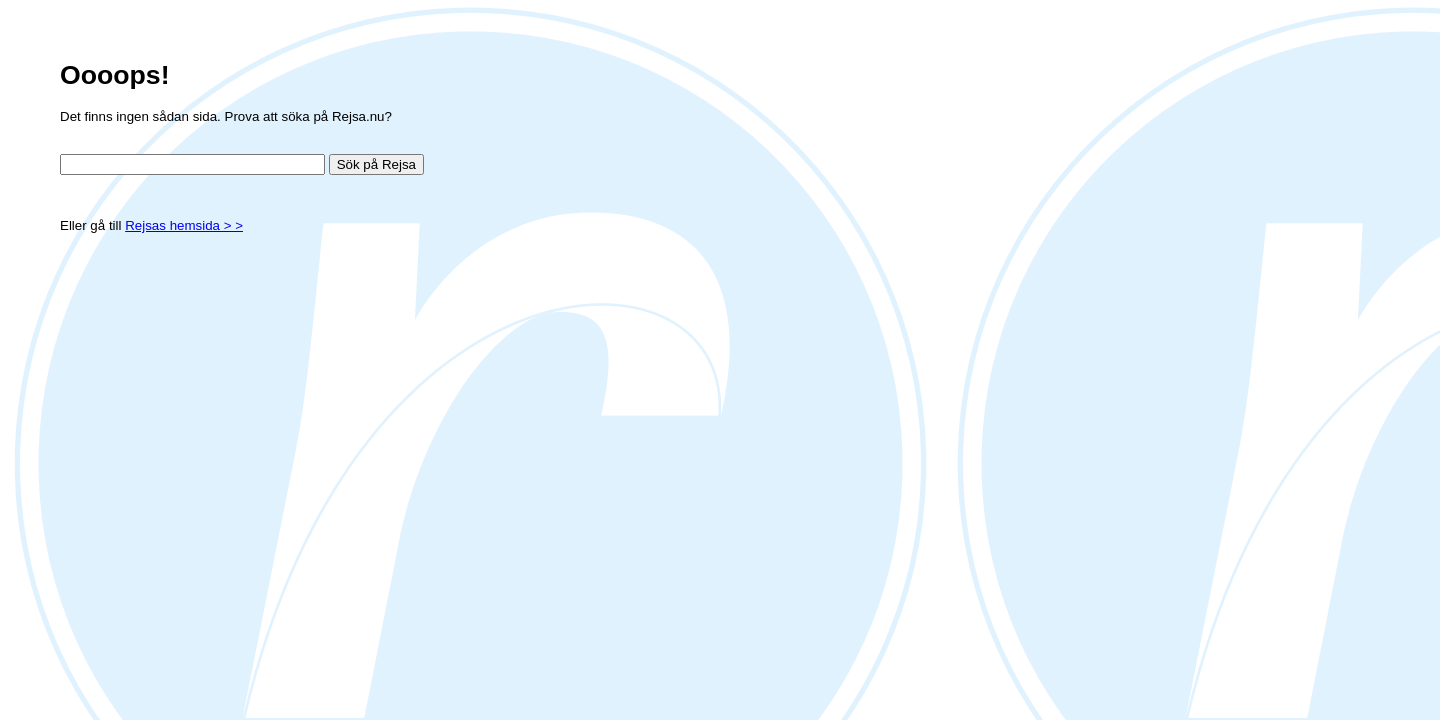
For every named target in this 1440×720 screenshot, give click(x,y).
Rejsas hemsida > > (184, 225)
